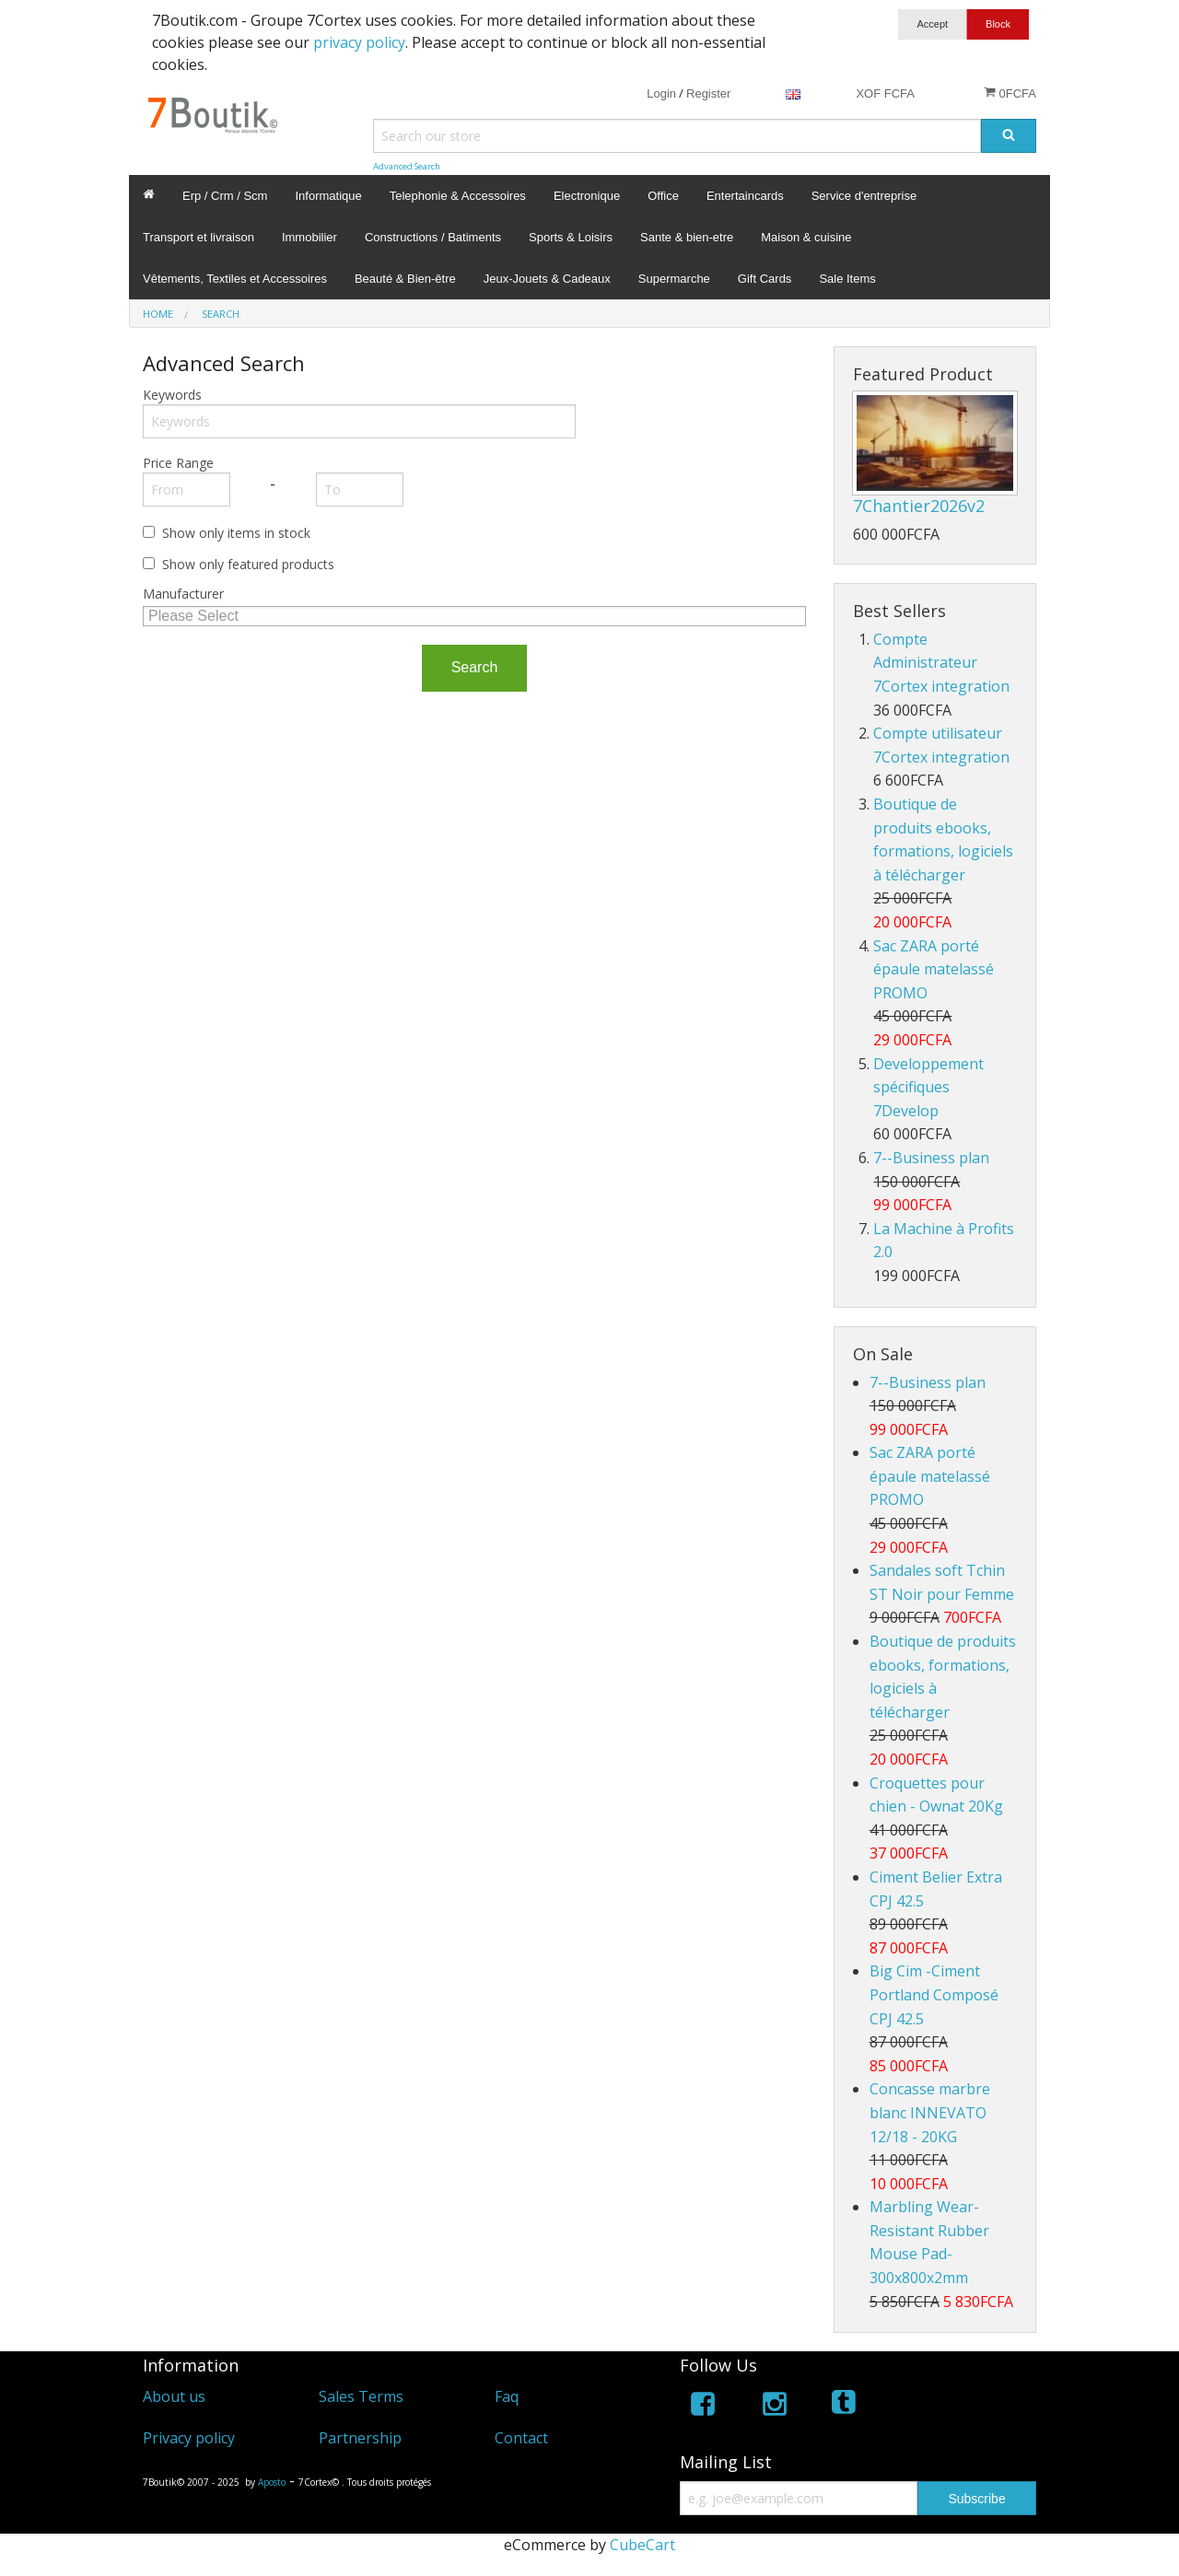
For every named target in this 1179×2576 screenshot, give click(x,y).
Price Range (178, 463)
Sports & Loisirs (571, 237)
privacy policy (359, 42)
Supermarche (674, 279)
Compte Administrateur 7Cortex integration (941, 662)
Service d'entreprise (863, 196)
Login (661, 93)
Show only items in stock (236, 533)
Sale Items (847, 279)
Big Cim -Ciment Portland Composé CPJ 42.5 (934, 1994)
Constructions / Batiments (433, 237)
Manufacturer (183, 593)
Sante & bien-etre (686, 237)
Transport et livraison (198, 237)
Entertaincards (745, 196)
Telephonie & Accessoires (458, 196)
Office (663, 196)
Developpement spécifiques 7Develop (928, 1087)
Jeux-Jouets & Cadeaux (547, 279)
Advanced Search (406, 166)
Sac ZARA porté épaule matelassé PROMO (933, 969)
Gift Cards (765, 279)
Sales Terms (361, 2396)
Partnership (360, 2438)
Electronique (587, 196)
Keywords (172, 394)
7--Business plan (931, 1158)
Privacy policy (189, 2438)
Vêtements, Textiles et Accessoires (235, 279)
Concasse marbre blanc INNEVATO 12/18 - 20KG (930, 2112)
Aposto (272, 2482)
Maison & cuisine (806, 237)
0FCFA (1010, 93)
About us (174, 2396)
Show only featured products (248, 564)
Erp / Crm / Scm (224, 196)
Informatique (328, 196)
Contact (521, 2438)
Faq (507, 2396)
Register (708, 93)
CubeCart (642, 2545)
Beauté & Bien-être (405, 279)
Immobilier (309, 237)
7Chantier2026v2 (919, 506)
